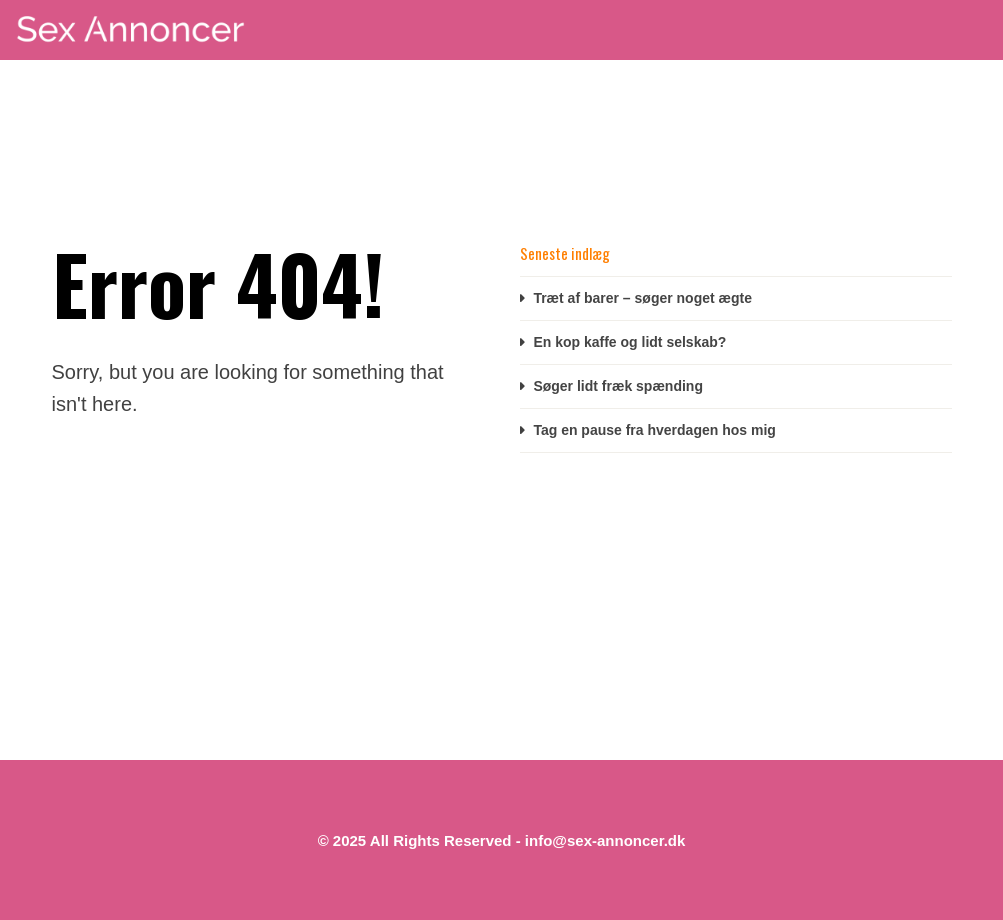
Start (60, 90)
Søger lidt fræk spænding (618, 386)
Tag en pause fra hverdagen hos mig (654, 430)
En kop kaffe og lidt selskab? (629, 342)
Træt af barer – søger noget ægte (642, 298)
